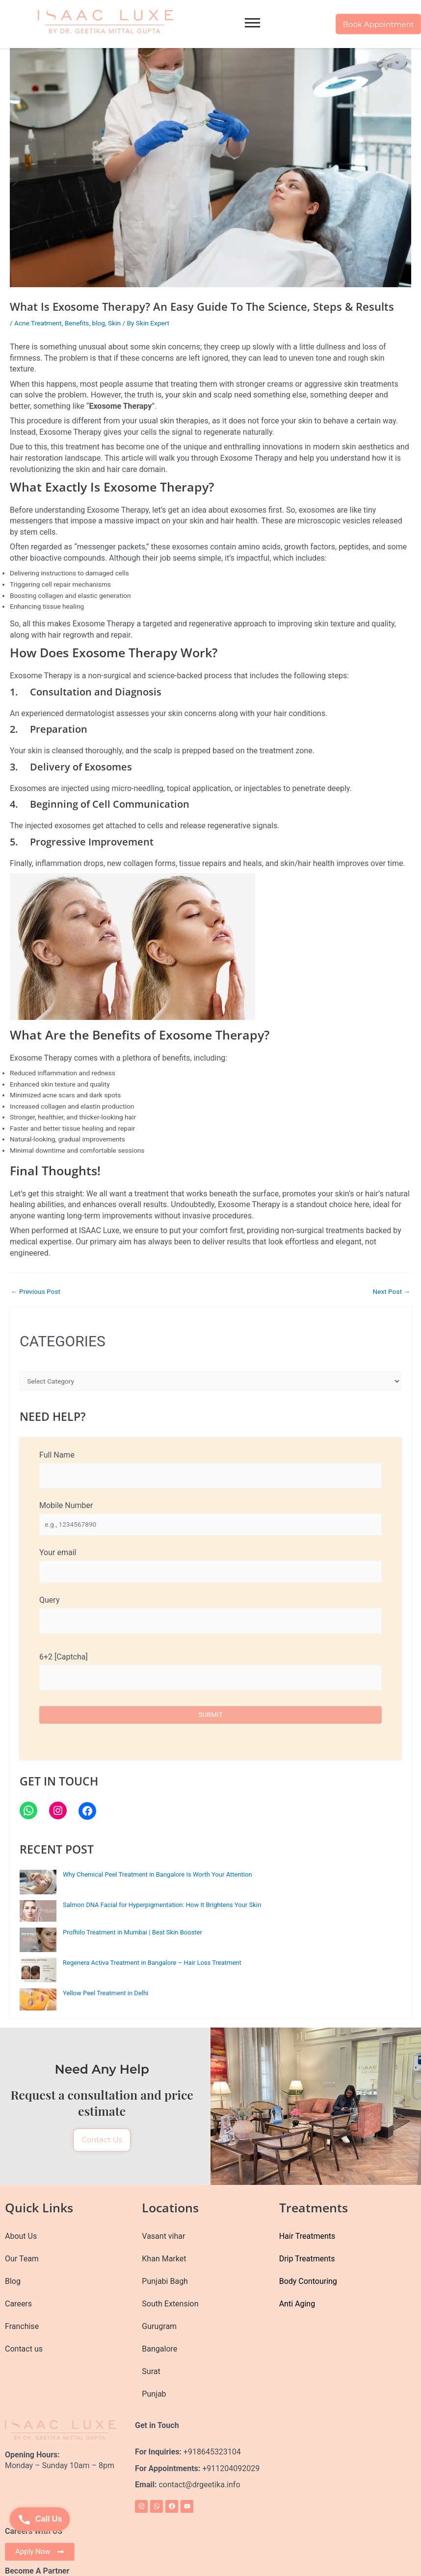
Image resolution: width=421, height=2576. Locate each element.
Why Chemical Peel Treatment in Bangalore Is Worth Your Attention (157, 1874)
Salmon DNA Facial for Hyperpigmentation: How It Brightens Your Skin (162, 1904)
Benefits (77, 323)
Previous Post (35, 1291)
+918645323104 (212, 2447)
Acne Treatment (38, 323)
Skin (114, 323)
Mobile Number (210, 1518)
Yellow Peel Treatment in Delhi (105, 1993)
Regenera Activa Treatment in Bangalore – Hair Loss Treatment (152, 1962)
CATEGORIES (62, 1341)
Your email (210, 1565)
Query (210, 1614)
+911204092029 (230, 2464)
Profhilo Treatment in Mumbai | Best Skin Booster (132, 1932)
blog (98, 323)
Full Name (210, 1469)
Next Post (391, 1291)
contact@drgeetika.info (200, 2480)
